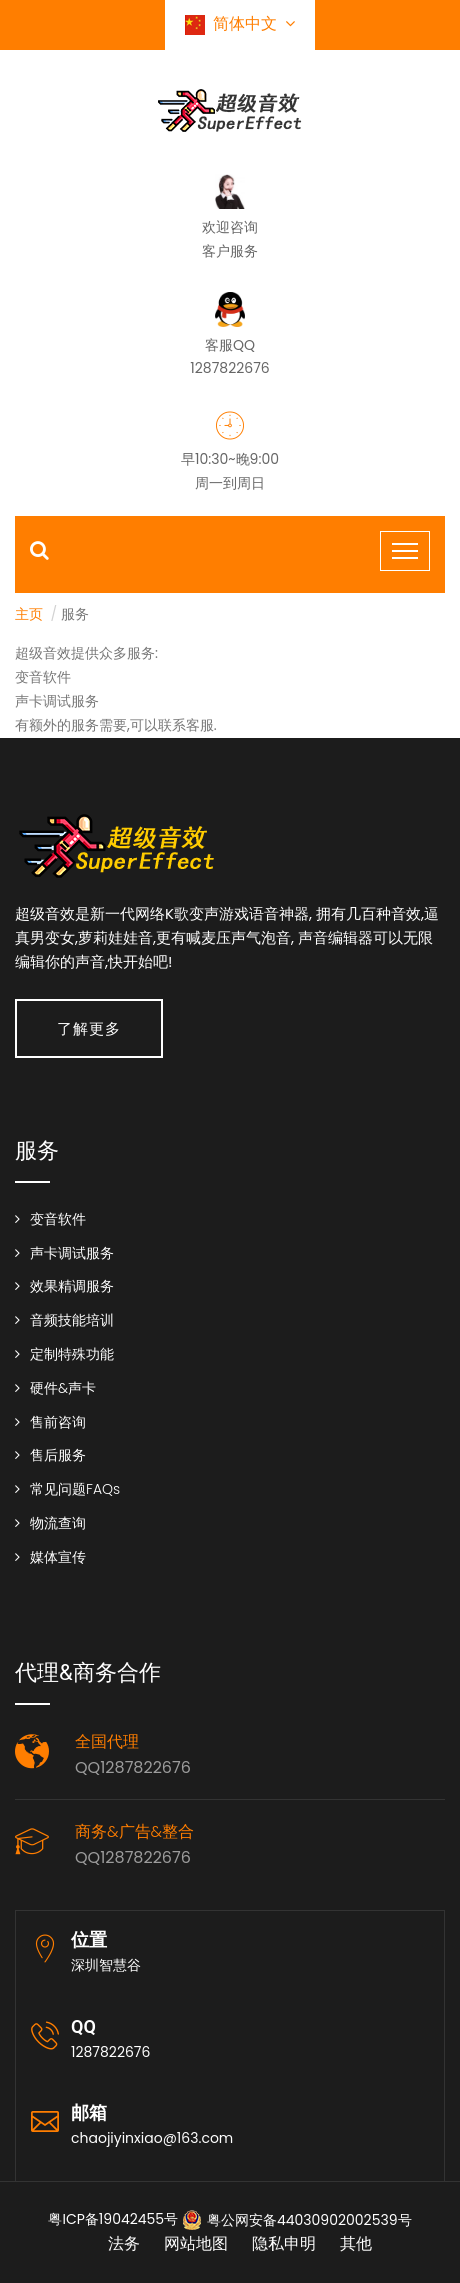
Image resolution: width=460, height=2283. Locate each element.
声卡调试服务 (72, 1253)
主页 (29, 614)
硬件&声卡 (63, 1388)
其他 (356, 2243)
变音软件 (58, 1219)
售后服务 (58, 1455)
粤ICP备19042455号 (113, 2219)
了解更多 (89, 1028)
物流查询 (58, 1523)
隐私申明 (284, 2243)
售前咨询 (58, 1422)
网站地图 (196, 2243)
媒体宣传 (58, 1557)
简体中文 (240, 23)
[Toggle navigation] (405, 551)
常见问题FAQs (75, 1489)
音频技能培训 (72, 1320)
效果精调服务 (72, 1286)
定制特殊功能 (72, 1354)
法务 (124, 2243)
